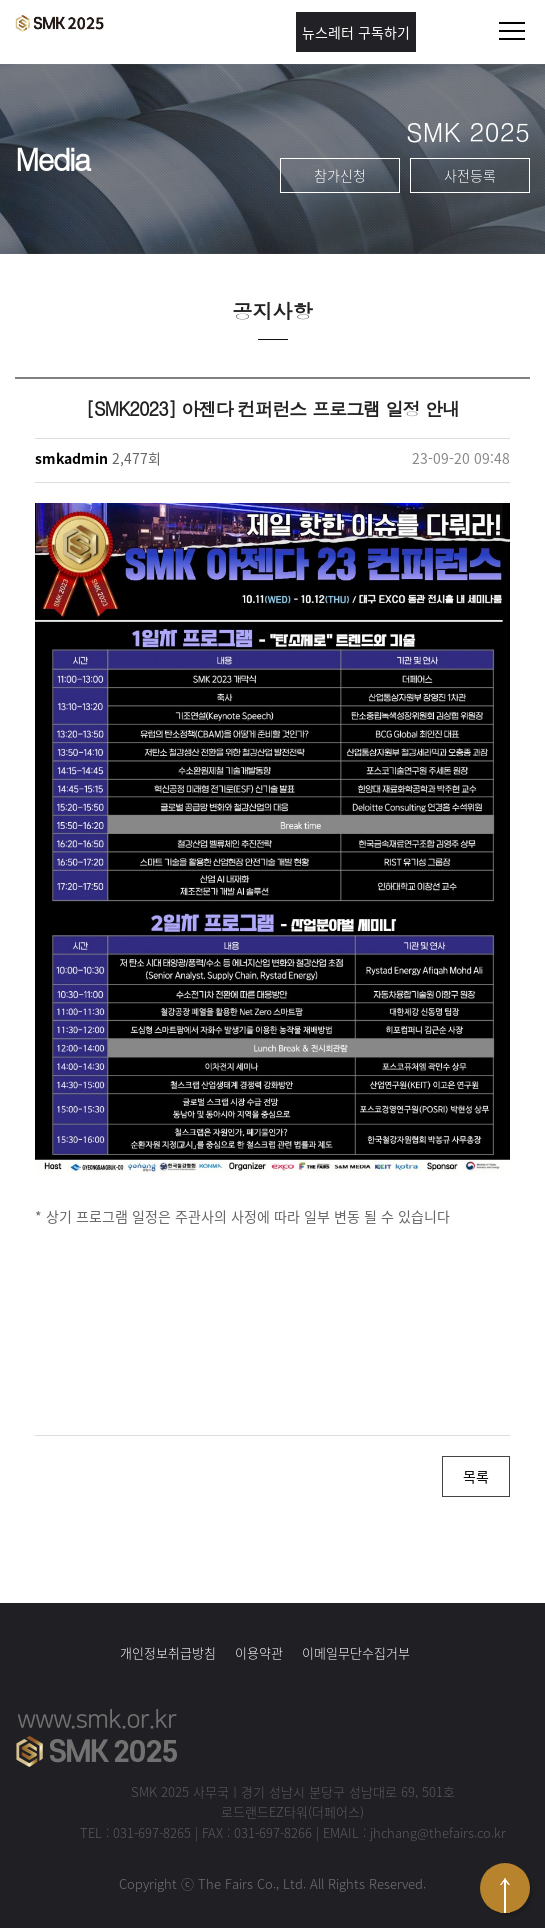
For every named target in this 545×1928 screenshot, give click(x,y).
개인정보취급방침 (168, 1652)
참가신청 (340, 175)
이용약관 (259, 1652)
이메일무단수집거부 (356, 1652)
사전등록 (470, 175)
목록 (476, 1476)
